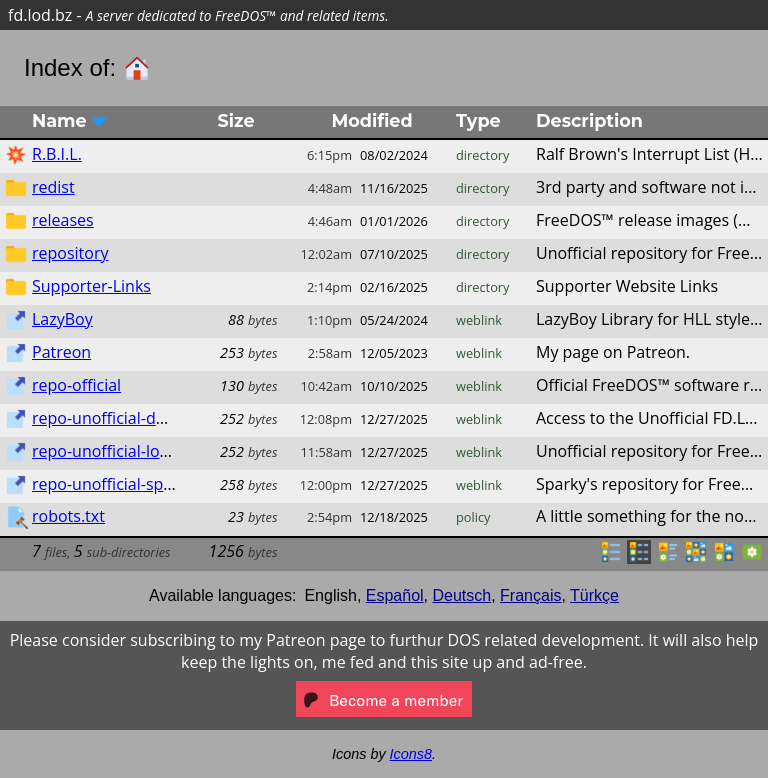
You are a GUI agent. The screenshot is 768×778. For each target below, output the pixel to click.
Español (395, 595)
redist (53, 187)
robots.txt (68, 516)
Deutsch (462, 595)
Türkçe (594, 595)
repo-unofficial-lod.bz (111, 451)
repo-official (76, 385)
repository (70, 253)
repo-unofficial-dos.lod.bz (127, 418)
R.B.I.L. (57, 154)
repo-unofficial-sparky (113, 484)
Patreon (61, 352)
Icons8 (411, 754)
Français (530, 595)
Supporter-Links (91, 286)
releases (63, 220)
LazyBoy (62, 319)
